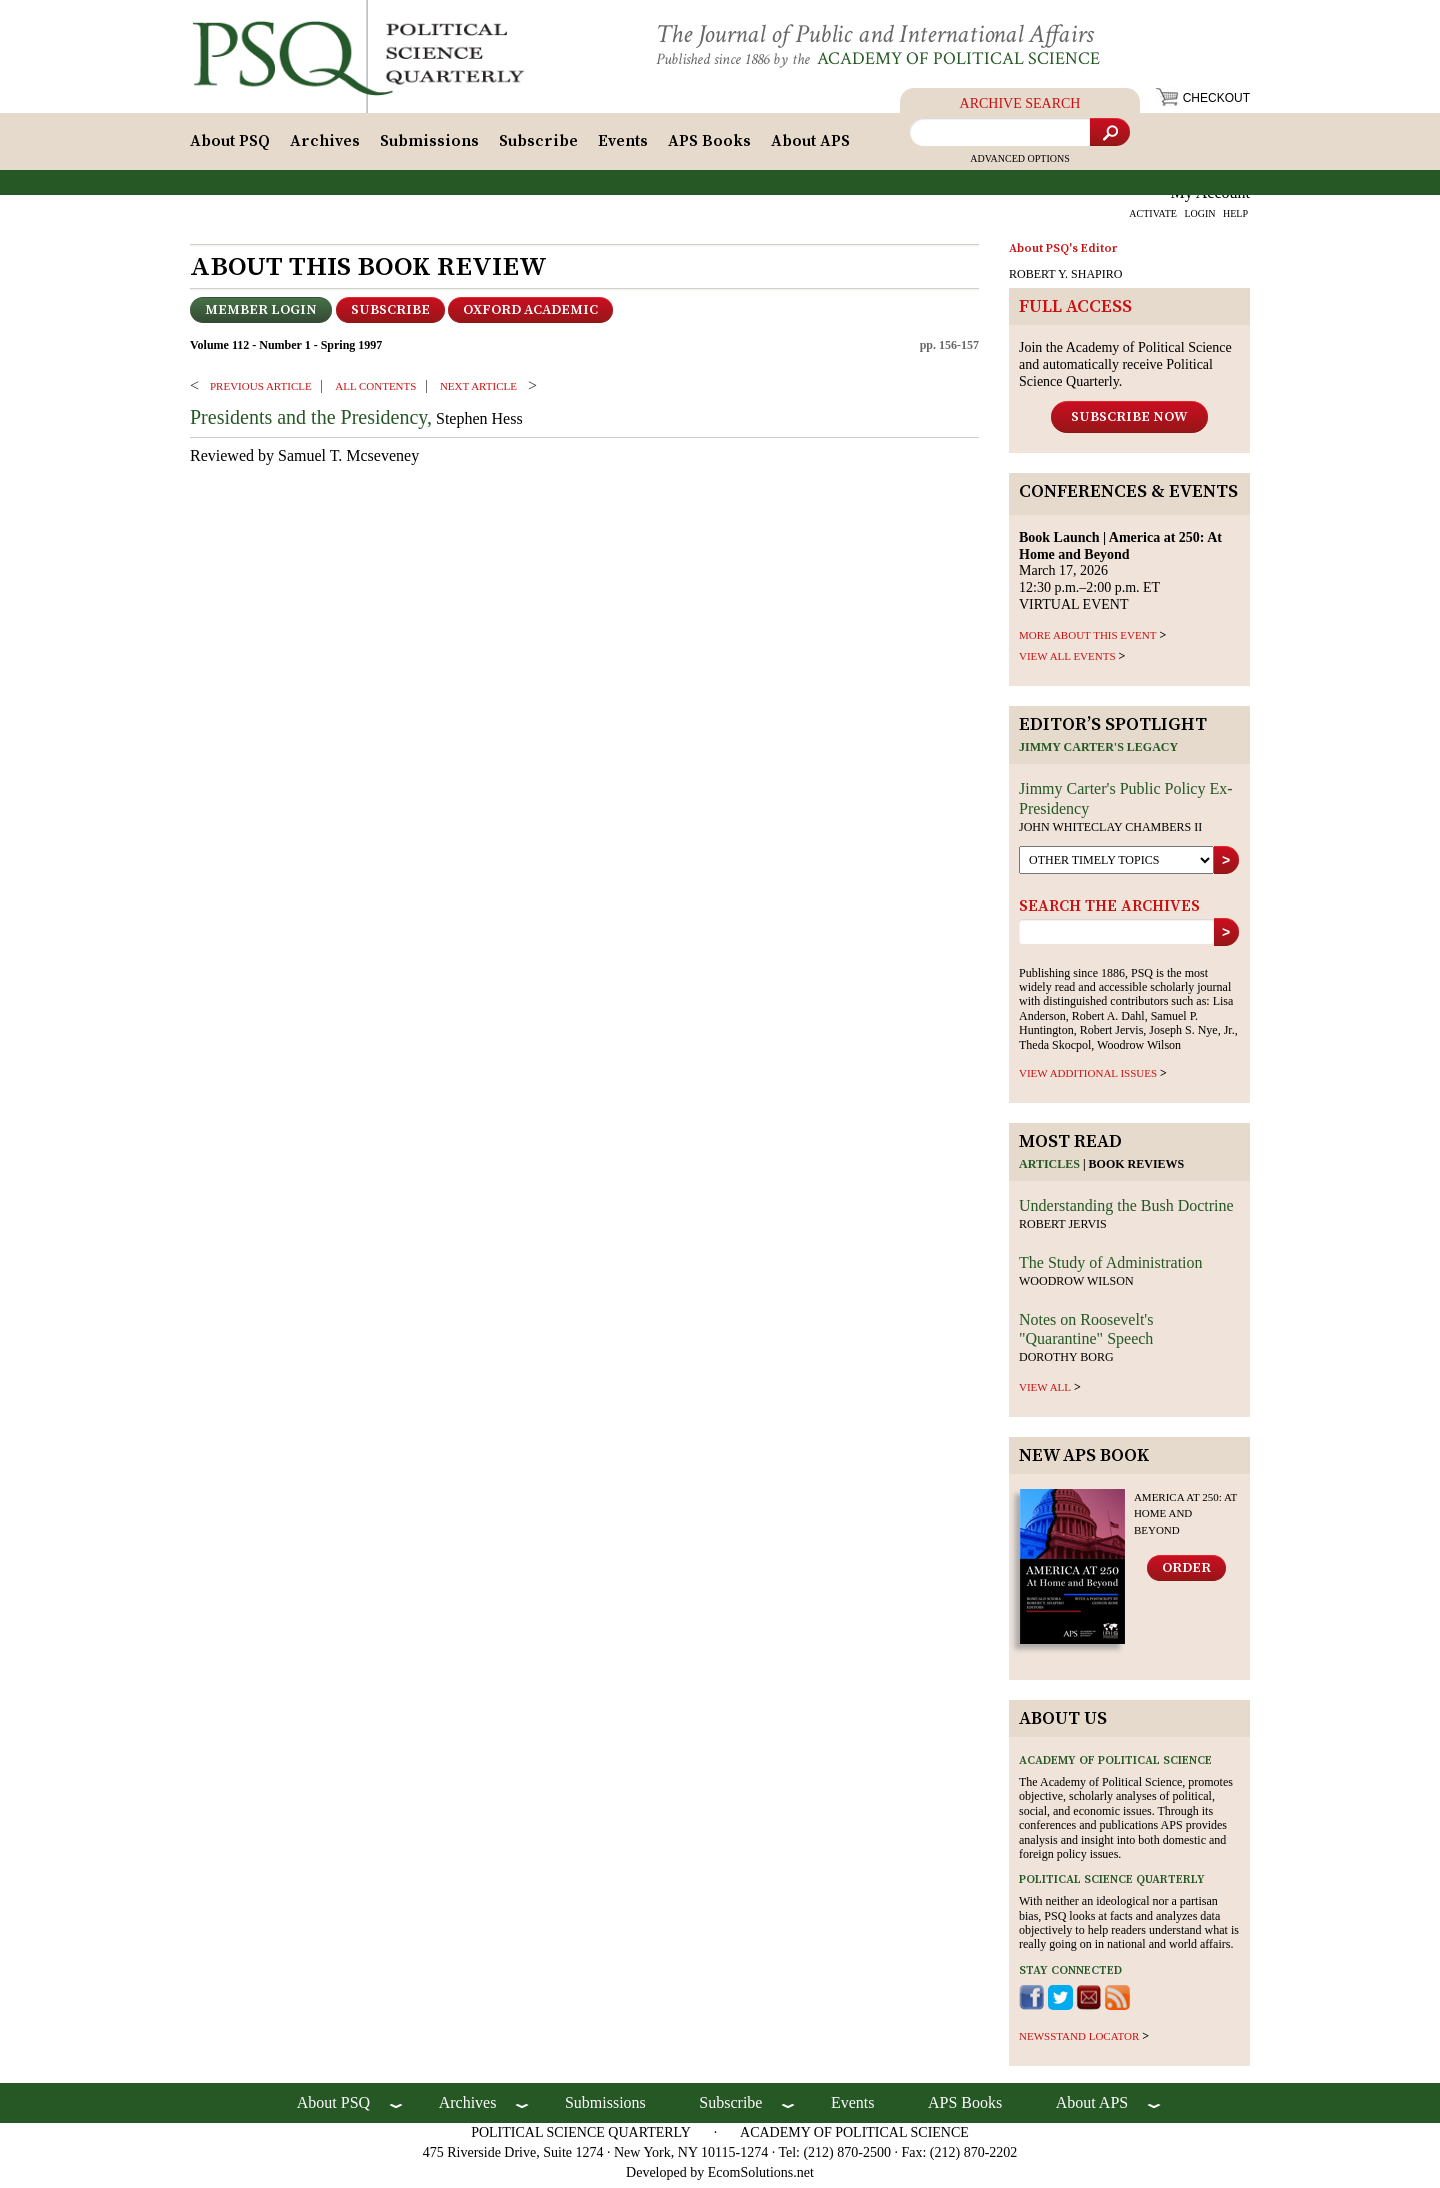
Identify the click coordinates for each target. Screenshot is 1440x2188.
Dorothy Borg (1066, 1363)
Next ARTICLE (478, 391)
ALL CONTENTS (375, 391)
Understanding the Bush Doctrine (1126, 1211)
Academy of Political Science (974, 58)
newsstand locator (1079, 2041)
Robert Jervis (1063, 1230)
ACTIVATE (1153, 219)
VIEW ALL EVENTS (1067, 661)
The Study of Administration (1111, 1267)
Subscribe (538, 147)
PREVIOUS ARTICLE (261, 391)
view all (1045, 1392)
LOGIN (1199, 219)
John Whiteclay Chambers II (1110, 832)
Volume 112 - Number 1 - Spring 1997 (286, 351)
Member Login (261, 316)
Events (623, 147)
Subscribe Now (1129, 422)
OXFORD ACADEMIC (530, 316)
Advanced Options (1020, 164)
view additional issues (1088, 1079)
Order (1186, 1573)
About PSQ (230, 147)
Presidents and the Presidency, (311, 423)
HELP (1235, 219)
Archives (325, 147)
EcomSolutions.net (761, 2177)
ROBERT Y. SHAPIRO (1065, 280)
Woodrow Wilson (1076, 1286)
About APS (810, 147)
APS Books (709, 147)
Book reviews (1137, 1170)
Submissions (429, 147)
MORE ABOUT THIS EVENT (1087, 640)
